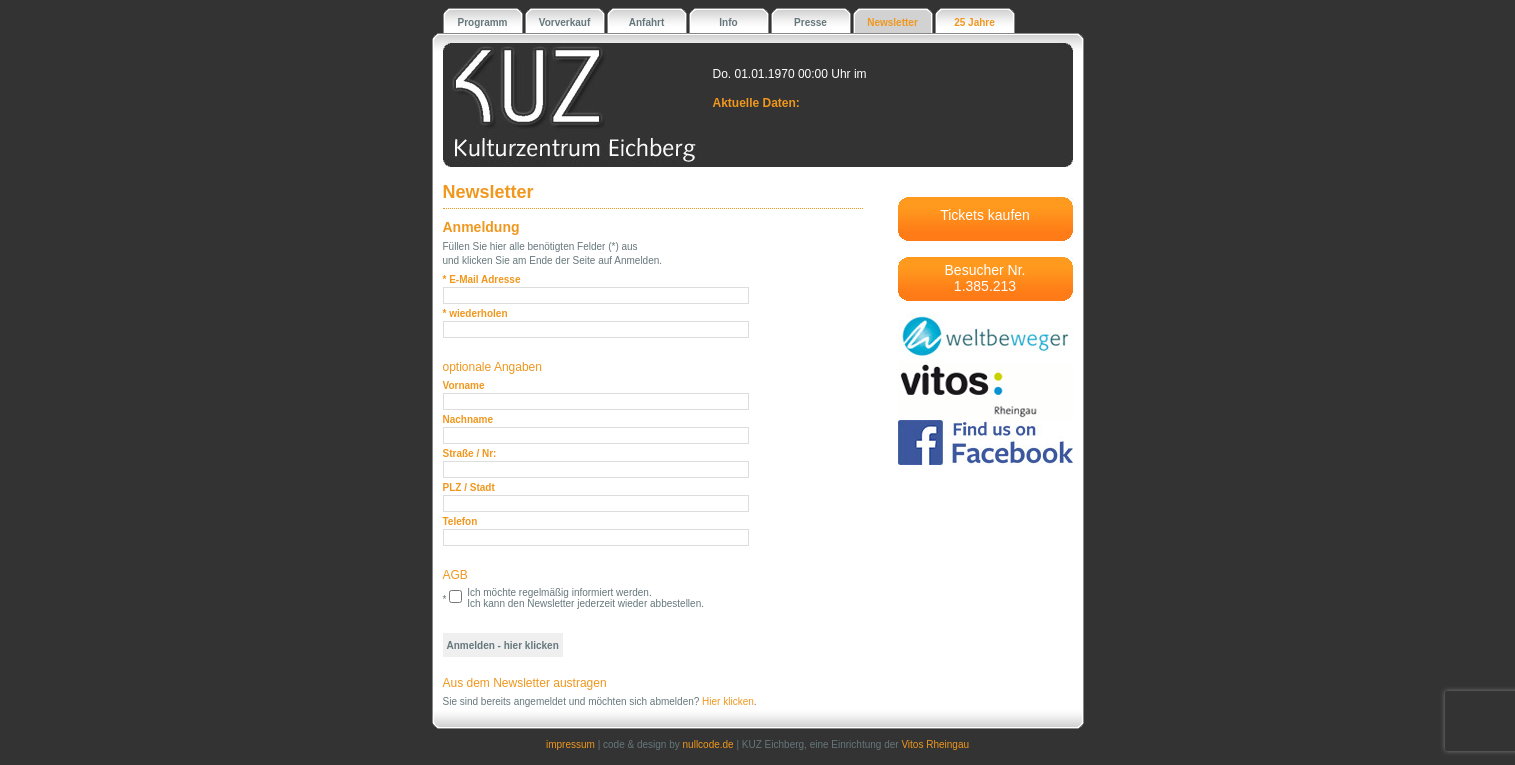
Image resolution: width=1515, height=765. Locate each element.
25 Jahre (974, 22)
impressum (570, 744)
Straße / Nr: (470, 453)
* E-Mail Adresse (482, 279)
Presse (810, 22)
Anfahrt (647, 22)
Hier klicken (728, 701)
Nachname (468, 419)
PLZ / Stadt (469, 487)
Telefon (460, 521)
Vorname (464, 385)
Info (728, 22)
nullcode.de (708, 744)
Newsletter (892, 22)
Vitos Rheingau (935, 744)
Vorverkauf (565, 22)
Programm (482, 22)
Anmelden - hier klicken (503, 645)
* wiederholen (475, 313)
